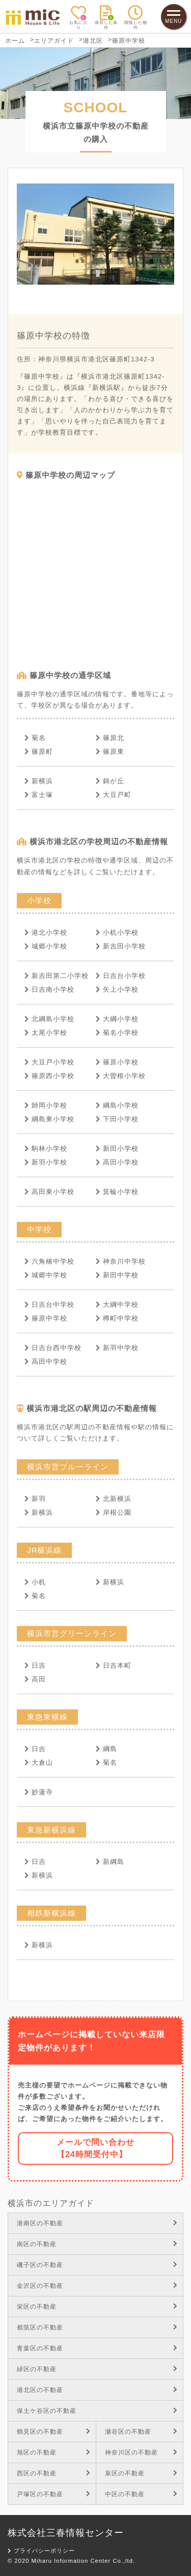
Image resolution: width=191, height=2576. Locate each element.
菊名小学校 (117, 1032)
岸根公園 (113, 1512)
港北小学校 (45, 932)
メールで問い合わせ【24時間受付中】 (95, 2148)
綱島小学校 (117, 1105)
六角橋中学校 (49, 1261)
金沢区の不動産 (97, 2285)
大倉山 (38, 1762)
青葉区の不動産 (97, 2348)
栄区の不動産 (97, 2306)
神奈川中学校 (121, 1261)
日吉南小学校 (49, 989)
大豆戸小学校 (49, 1062)
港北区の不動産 (97, 2390)
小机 (35, 1582)
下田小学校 (117, 1119)
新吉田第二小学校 (56, 975)
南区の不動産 (97, 2244)
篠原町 (38, 751)
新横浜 (38, 781)
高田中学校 (45, 1361)
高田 (35, 1679)
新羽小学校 (45, 1162)
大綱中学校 (117, 1304)
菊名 (35, 738)
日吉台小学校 (121, 975)
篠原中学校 (45, 1318)
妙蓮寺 (38, 1792)
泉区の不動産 (141, 2473)
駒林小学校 (45, 1148)
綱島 (106, 1749)
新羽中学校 (117, 1348)
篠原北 (110, 738)
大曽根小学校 (121, 1076)
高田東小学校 (49, 1191)
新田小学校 (117, 1148)
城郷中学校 (45, 1275)
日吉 (35, 1665)
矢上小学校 (117, 989)
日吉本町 (113, 1665)
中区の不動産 (141, 2494)
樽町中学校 (117, 1318)
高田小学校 (117, 1162)
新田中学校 (117, 1275)
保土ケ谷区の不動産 (97, 2410)
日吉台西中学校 (52, 1348)
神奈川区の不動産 (141, 2452)
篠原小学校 (117, 1062)
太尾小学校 (45, 1032)
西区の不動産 (53, 2473)
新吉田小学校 (121, 946)
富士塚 (38, 795)
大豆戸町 (113, 795)
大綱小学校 (117, 1019)
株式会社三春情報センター (66, 2533)
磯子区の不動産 (97, 2264)
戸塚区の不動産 (53, 2494)
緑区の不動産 (97, 2369)
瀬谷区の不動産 (141, 2431)
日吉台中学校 (49, 1304)
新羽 (35, 1498)
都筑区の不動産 (97, 2327)
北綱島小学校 (49, 1019)
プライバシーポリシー (41, 2551)
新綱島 (110, 1861)
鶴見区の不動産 (53, 2431)
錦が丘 (110, 781)
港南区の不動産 (97, 2223)
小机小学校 (117, 932)
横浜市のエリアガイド (51, 2203)
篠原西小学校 (49, 1076)
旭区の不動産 (53, 2452)
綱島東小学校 (49, 1119)
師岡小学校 (45, 1105)
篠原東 (110, 751)
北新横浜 (113, 1498)
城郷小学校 (45, 946)
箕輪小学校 (117, 1191)
